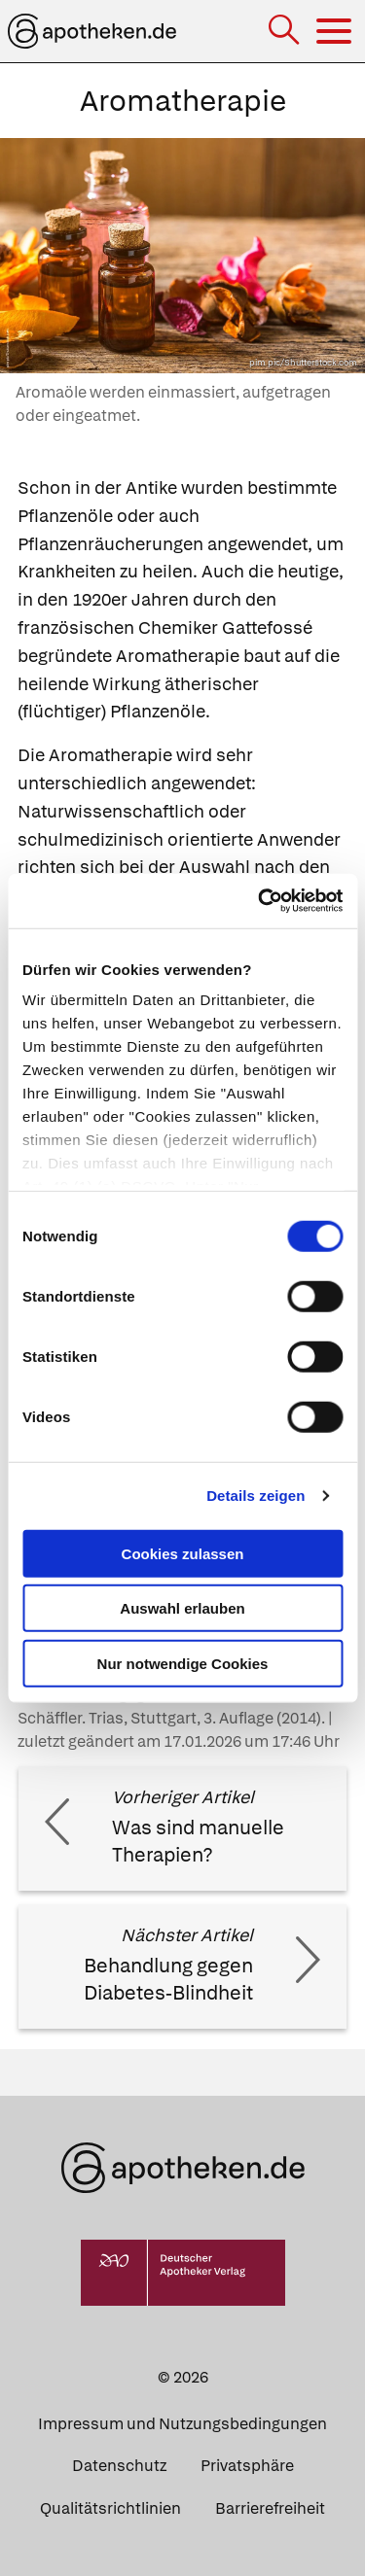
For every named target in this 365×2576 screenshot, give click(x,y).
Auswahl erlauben (182, 1608)
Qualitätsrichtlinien (110, 2508)
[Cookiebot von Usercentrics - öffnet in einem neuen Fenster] (260, 901)
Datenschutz (119, 2465)
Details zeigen (255, 1495)
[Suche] (286, 32)
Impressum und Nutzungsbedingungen (182, 2424)
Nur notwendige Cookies (183, 1662)
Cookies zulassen (183, 1553)
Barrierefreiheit (270, 2508)
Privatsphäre (247, 2465)
